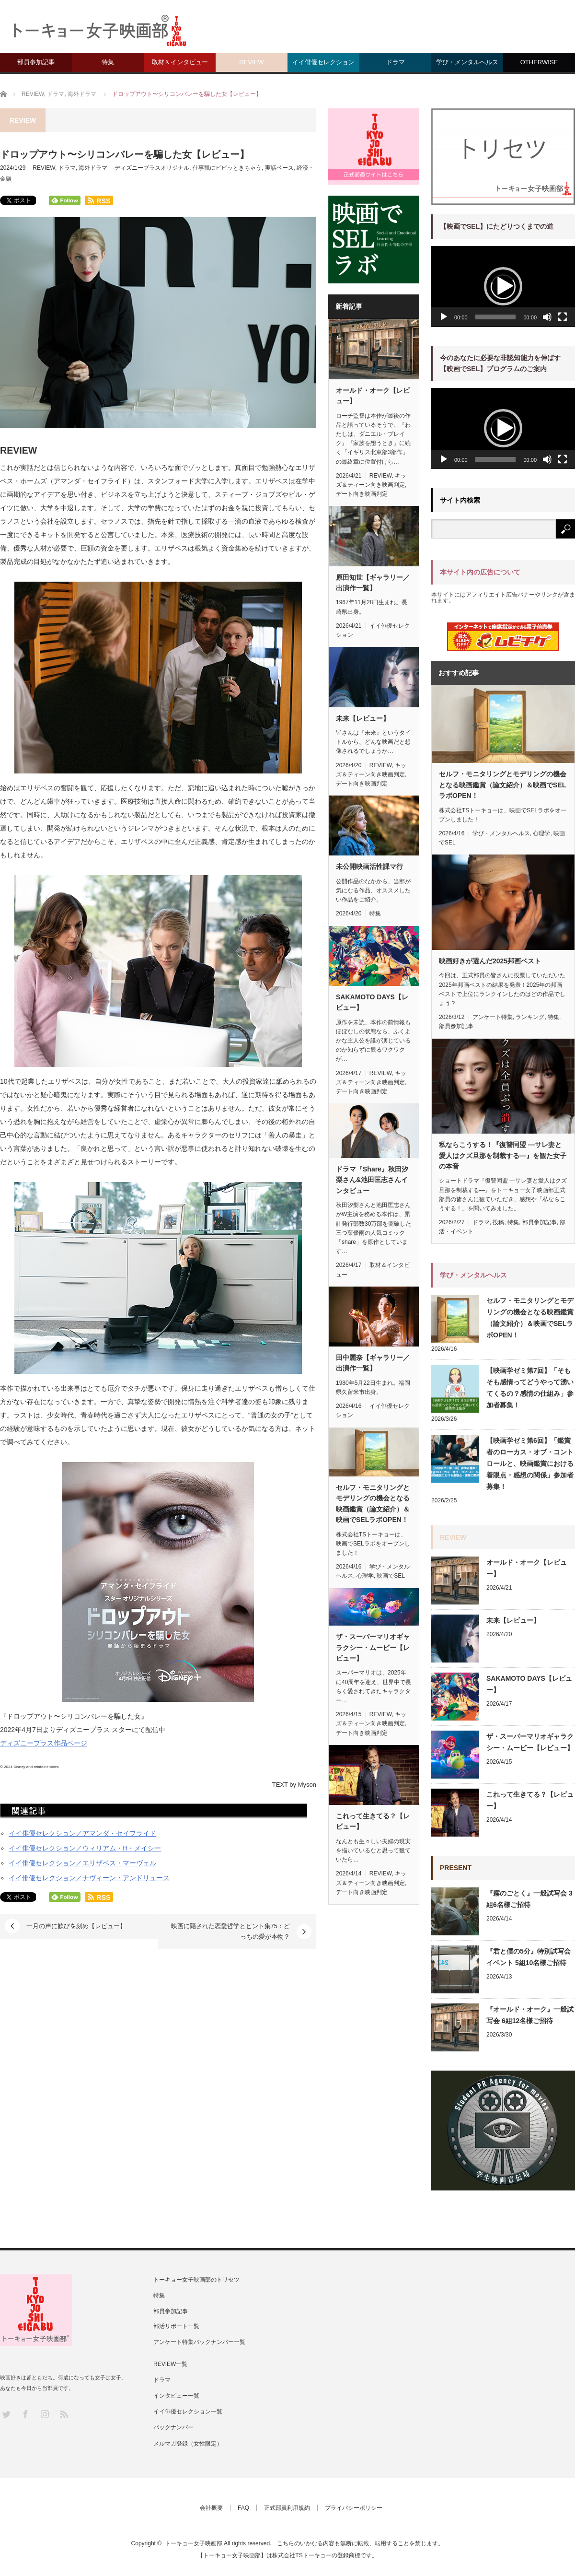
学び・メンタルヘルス (467, 62)
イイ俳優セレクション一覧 (187, 2411)
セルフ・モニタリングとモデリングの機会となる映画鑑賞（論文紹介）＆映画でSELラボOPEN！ (373, 1503)
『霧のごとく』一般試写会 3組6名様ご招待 (529, 1899)
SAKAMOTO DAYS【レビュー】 (372, 1002)
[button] (503, 286)
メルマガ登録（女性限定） (187, 2443)
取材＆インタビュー (180, 62)
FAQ (243, 2508)
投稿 (498, 1222)
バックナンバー (173, 2427)
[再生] (443, 317)
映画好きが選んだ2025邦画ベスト (490, 961)
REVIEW (251, 62)
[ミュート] (547, 317)
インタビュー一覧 (176, 2395)
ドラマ (395, 62)
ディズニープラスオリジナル (152, 167)
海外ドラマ (93, 167)
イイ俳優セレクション (323, 62)
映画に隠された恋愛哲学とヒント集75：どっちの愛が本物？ (230, 1931)
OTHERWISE (539, 62)
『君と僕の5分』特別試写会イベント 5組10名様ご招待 (528, 1957)
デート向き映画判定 (362, 494)
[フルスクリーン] (562, 317)
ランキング (530, 1017)
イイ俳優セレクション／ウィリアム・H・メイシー (85, 1848)
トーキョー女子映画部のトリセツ (196, 2279)
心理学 (365, 1575)
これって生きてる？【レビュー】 (373, 1821)
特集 (108, 62)
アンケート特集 (492, 1017)
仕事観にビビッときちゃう (227, 167)
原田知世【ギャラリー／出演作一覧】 (373, 583)
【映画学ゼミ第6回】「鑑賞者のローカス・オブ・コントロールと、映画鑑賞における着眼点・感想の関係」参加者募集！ (530, 1463)
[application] (503, 286)
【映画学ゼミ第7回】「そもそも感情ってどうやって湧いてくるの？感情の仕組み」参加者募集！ (530, 1388)
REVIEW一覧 (170, 2364)
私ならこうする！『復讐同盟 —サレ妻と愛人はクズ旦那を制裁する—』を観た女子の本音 (502, 1155)
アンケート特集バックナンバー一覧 (199, 2342)
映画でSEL (391, 1575)
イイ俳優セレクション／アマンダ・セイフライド (82, 1833)
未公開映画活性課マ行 (369, 866)
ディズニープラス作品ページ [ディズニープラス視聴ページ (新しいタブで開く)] (43, 1743)
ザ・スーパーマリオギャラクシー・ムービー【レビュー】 (373, 1647)
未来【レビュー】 (363, 718)
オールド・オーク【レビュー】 (373, 395)
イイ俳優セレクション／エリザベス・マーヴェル (82, 1863)
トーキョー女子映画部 (193, 2543)
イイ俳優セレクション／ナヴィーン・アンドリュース (89, 1878)
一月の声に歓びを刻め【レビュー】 (76, 1926)
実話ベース (279, 167)
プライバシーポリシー (353, 2508)
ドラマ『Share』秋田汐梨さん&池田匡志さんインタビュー (372, 1179)
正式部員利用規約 (287, 2508)
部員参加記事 (36, 62)
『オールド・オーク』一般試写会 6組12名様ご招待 (530, 2015)
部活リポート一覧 (176, 2326)
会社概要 (211, 2508)
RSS (63, 2414)
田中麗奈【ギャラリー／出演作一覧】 (373, 1363)
